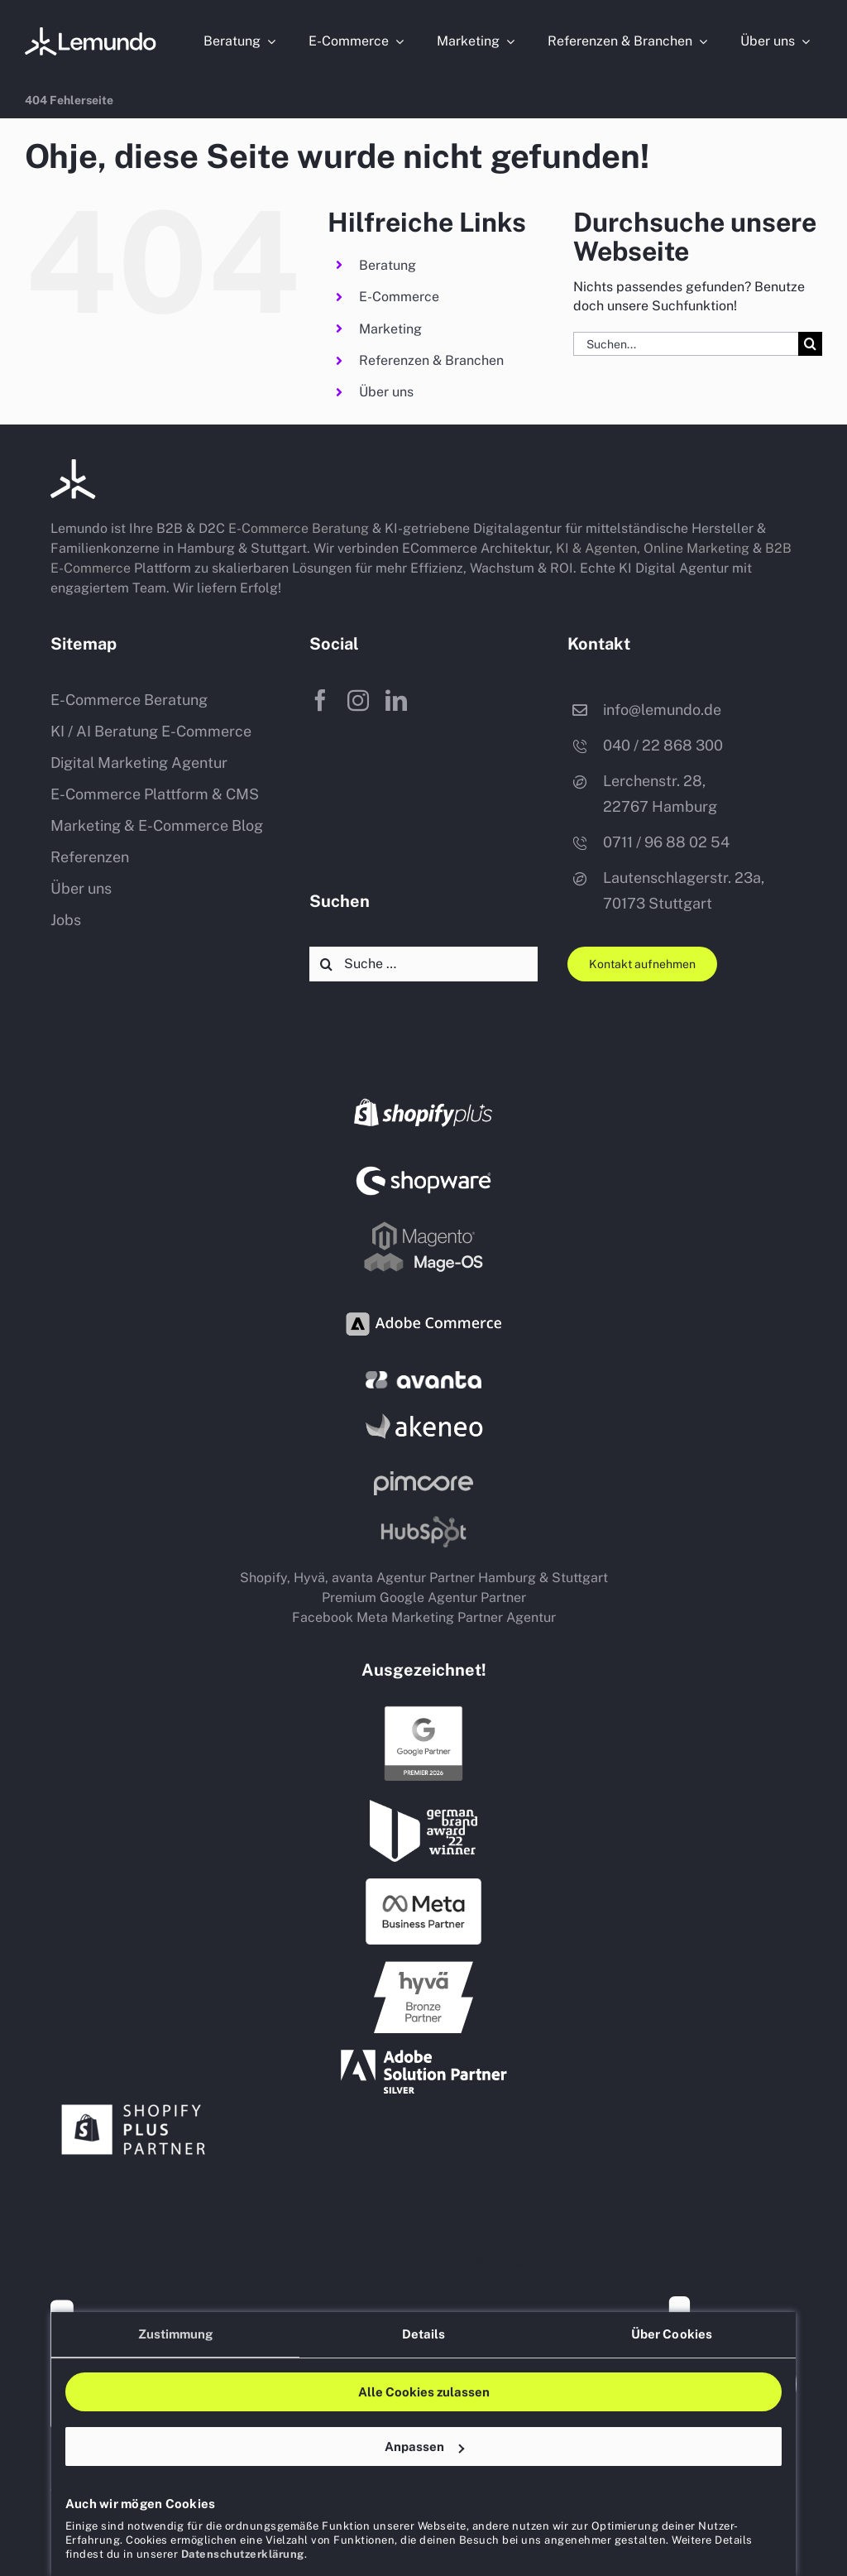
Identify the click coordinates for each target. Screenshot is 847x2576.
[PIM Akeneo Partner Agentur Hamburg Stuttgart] (423, 1411)
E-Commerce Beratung (298, 528)
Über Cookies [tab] (671, 2334)
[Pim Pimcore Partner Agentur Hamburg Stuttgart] (423, 1477)
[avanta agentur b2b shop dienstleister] (423, 1377)
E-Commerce (399, 297)
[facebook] (320, 700)
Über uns (386, 392)
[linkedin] (396, 700)
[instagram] (358, 700)
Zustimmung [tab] (175, 2334)
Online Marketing (696, 548)
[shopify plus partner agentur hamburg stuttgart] (133, 2100)
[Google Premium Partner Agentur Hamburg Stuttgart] (423, 1710)
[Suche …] (423, 964)
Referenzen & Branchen (431, 360)
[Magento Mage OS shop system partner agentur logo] (423, 1225)
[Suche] (810, 344)
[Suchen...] (685, 344)
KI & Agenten (596, 548)
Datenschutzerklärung (242, 2554)
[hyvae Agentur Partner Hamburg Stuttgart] (423, 1967)
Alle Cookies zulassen (424, 2392)
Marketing (390, 329)
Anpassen (424, 2446)
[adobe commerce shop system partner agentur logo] (423, 1299)
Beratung (387, 265)
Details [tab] (424, 2334)
